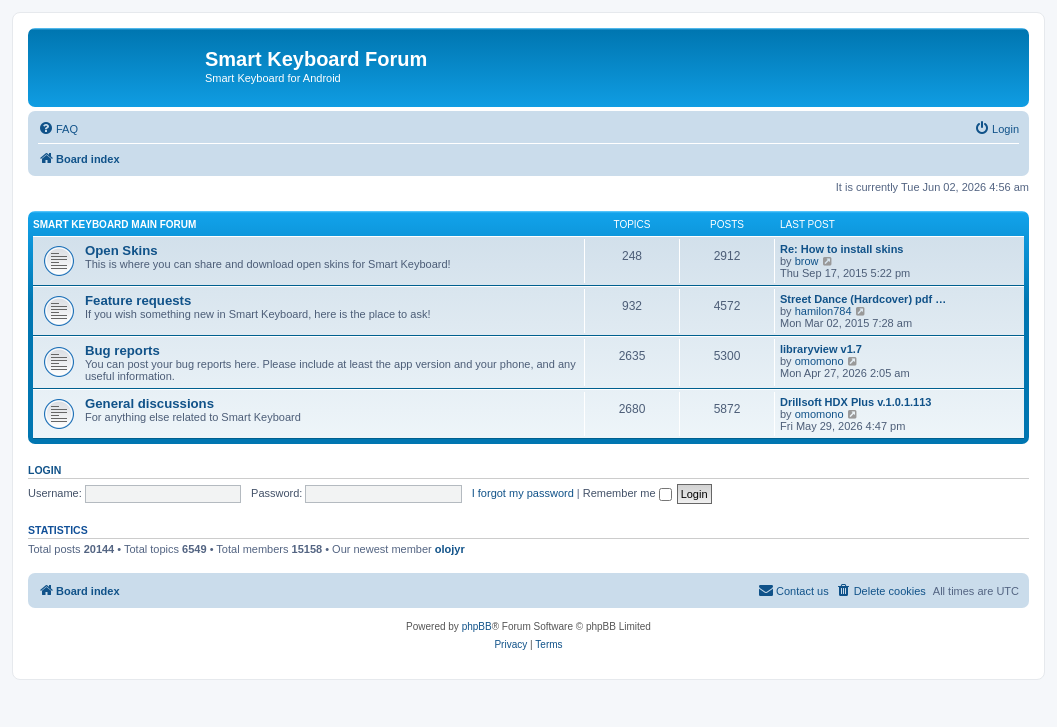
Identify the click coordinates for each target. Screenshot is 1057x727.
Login (44, 470)
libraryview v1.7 (821, 349)
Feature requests (138, 300)
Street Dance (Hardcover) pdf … (863, 299)
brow (807, 261)
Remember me (627, 493)
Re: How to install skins (841, 249)
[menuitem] (58, 129)
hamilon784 (823, 311)
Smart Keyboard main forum (114, 224)
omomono (819, 361)
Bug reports (122, 350)
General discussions (149, 403)
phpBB (477, 626)
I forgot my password (523, 493)
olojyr (450, 549)
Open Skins (121, 250)
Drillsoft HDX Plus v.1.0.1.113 (855, 402)
